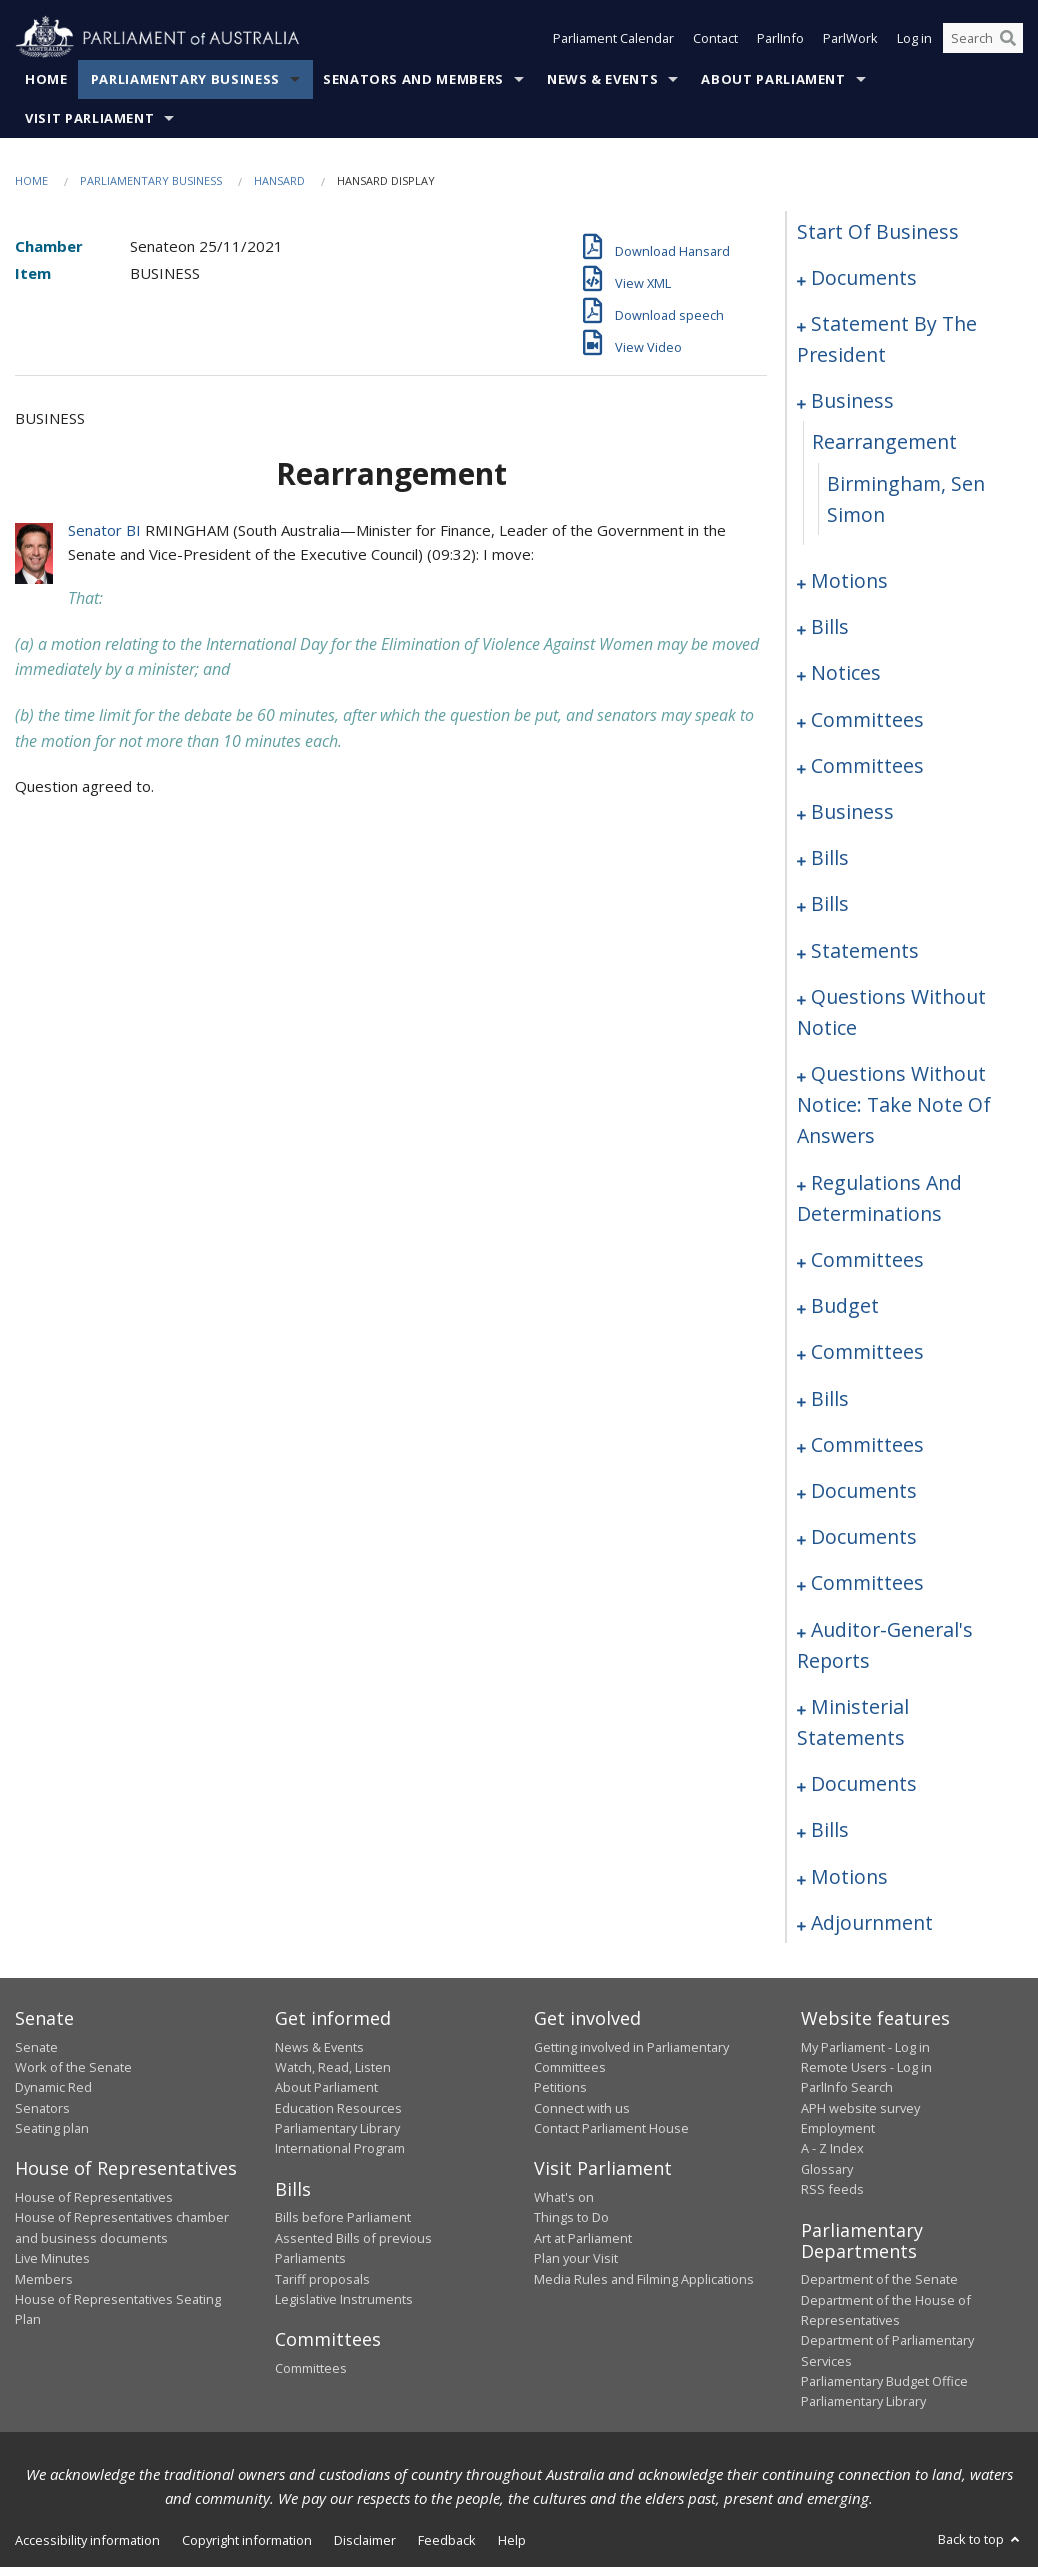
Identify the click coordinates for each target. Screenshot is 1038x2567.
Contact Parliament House (611, 2128)
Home (46, 79)
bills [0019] (830, 626)
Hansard (279, 180)
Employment (838, 2128)
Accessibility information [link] (87, 2540)
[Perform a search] (1008, 38)
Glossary (827, 2169)
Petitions (560, 2087)
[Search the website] (983, 38)
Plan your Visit (576, 2258)
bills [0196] (830, 1829)
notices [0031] (846, 672)
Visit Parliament (89, 118)
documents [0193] (864, 1783)
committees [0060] (867, 765)
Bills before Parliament (343, 2217)
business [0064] (852, 811)
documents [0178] (864, 1490)
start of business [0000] (878, 231)
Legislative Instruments (344, 2299)
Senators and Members (413, 79)
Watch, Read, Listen (333, 2067)
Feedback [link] (447, 2540)
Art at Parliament (583, 2238)
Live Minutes (52, 2258)
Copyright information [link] (247, 2540)
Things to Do (571, 2217)
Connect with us (582, 2108)
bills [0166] (830, 1398)
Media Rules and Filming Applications (644, 2279)
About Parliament (773, 79)
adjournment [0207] (872, 1922)
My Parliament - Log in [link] (865, 2047)
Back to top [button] (980, 2539)
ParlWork (850, 38)
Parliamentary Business (185, 79)
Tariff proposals (322, 2279)
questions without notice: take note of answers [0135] (894, 1104)
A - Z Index (832, 2148)
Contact (715, 38)
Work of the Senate (73, 2067)
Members (44, 2279)
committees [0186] (867, 1582)
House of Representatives (94, 2197)
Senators (42, 2108)
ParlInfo (780, 38)
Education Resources (338, 2108)
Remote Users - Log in (866, 2067)
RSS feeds (832, 2189)
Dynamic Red (53, 2087)
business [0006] (852, 400)
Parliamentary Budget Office (884, 2381)
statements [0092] (865, 950)
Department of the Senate (879, 2279)
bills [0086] (830, 903)
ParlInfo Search (847, 2087)
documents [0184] (864, 1536)
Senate (36, 2047)
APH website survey (860, 2108)
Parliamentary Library (337, 2128)
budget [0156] (845, 1305)
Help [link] (512, 2540)
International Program (340, 2148)
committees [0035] (867, 719)
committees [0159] (867, 1351)
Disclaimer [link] (365, 2540)
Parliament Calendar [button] (613, 38)
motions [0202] (849, 1876)
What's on (564, 2197)
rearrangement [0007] (884, 441)
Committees (311, 2368)
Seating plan (52, 2128)
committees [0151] (867, 1259)
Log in (914, 38)
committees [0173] (867, 1444)
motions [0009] (849, 580)
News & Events (602, 79)
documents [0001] (864, 277)
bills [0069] (830, 857)
